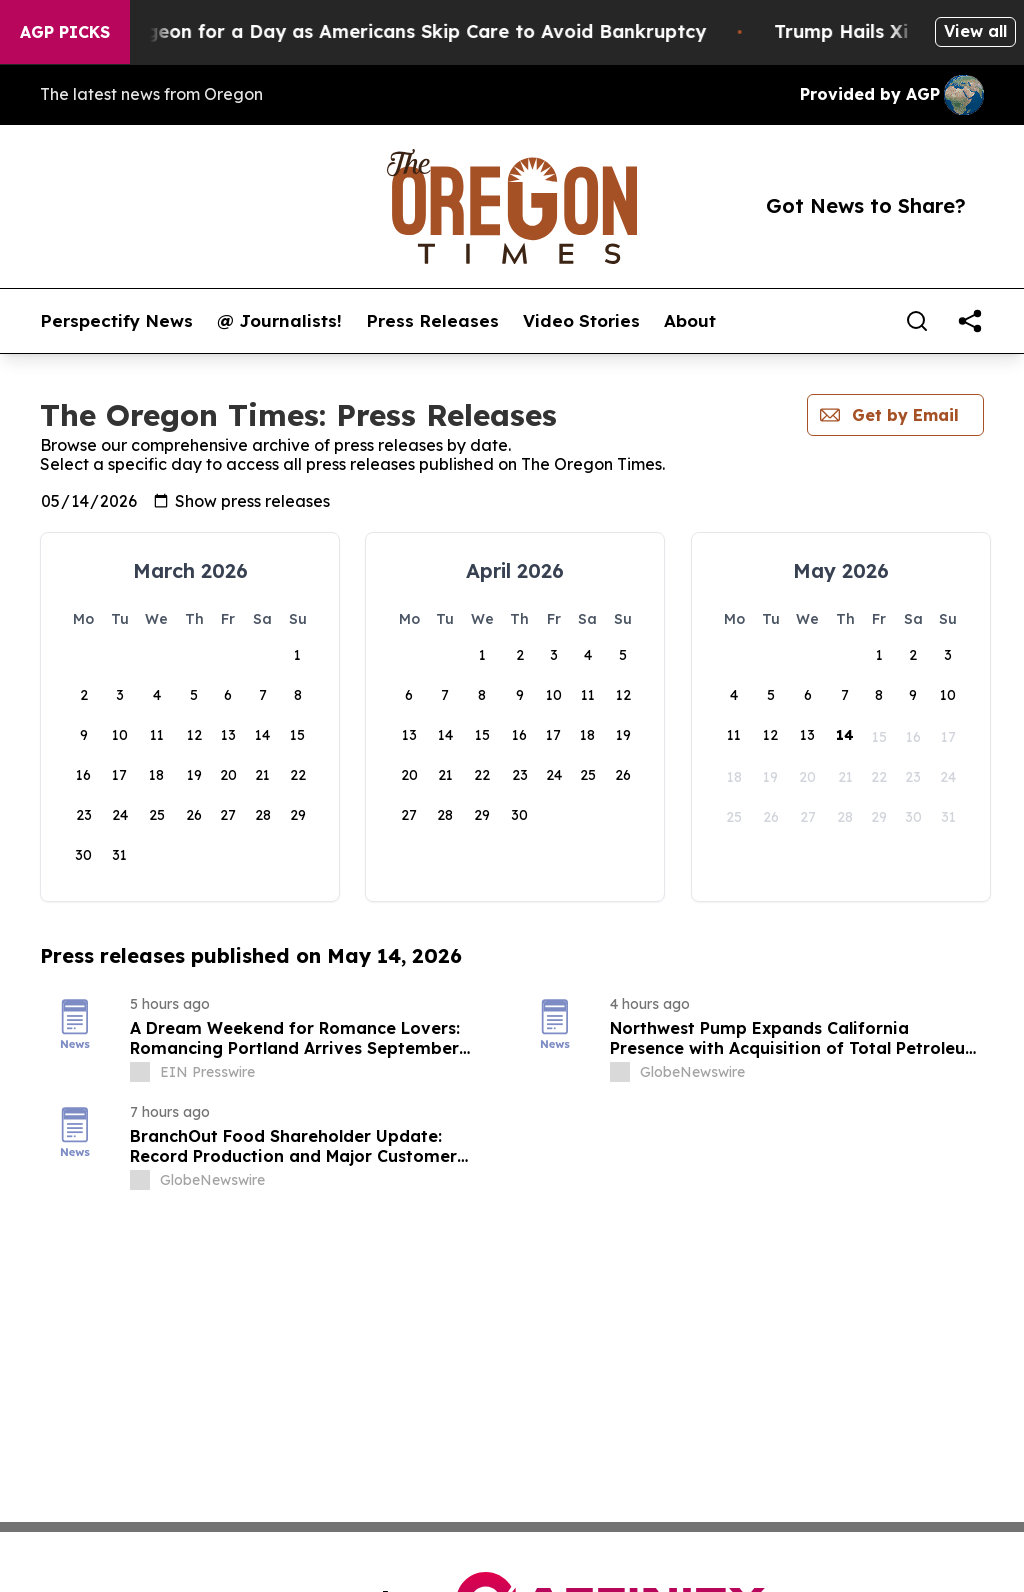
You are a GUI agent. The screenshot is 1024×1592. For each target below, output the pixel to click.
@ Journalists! (279, 321)
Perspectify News (116, 321)
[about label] (140, 1072)
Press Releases (432, 321)
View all (975, 31)
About (690, 321)
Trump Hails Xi (883, 31)
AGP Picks (65, 32)
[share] (970, 321)
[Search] (917, 321)
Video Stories (581, 321)
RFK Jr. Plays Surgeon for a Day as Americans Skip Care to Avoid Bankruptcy (390, 31)
